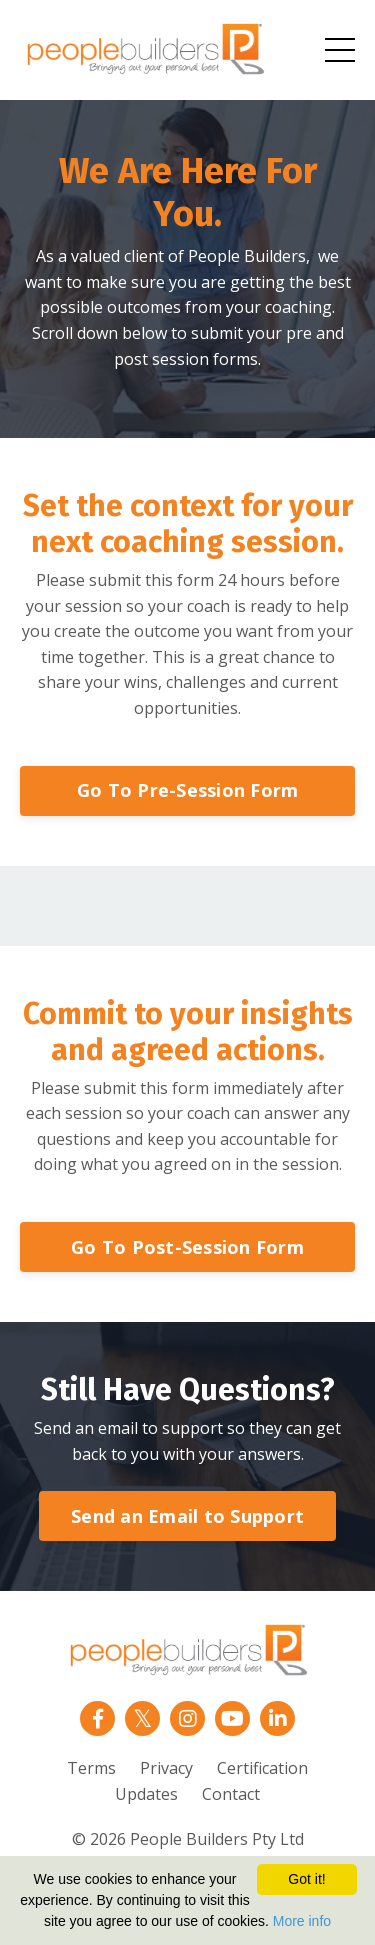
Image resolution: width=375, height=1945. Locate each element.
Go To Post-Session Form (187, 1247)
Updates (146, 1794)
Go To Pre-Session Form (188, 790)
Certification (262, 1768)
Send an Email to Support (187, 1516)
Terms (91, 1768)
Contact (231, 1794)
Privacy (166, 1768)
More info (302, 1921)
